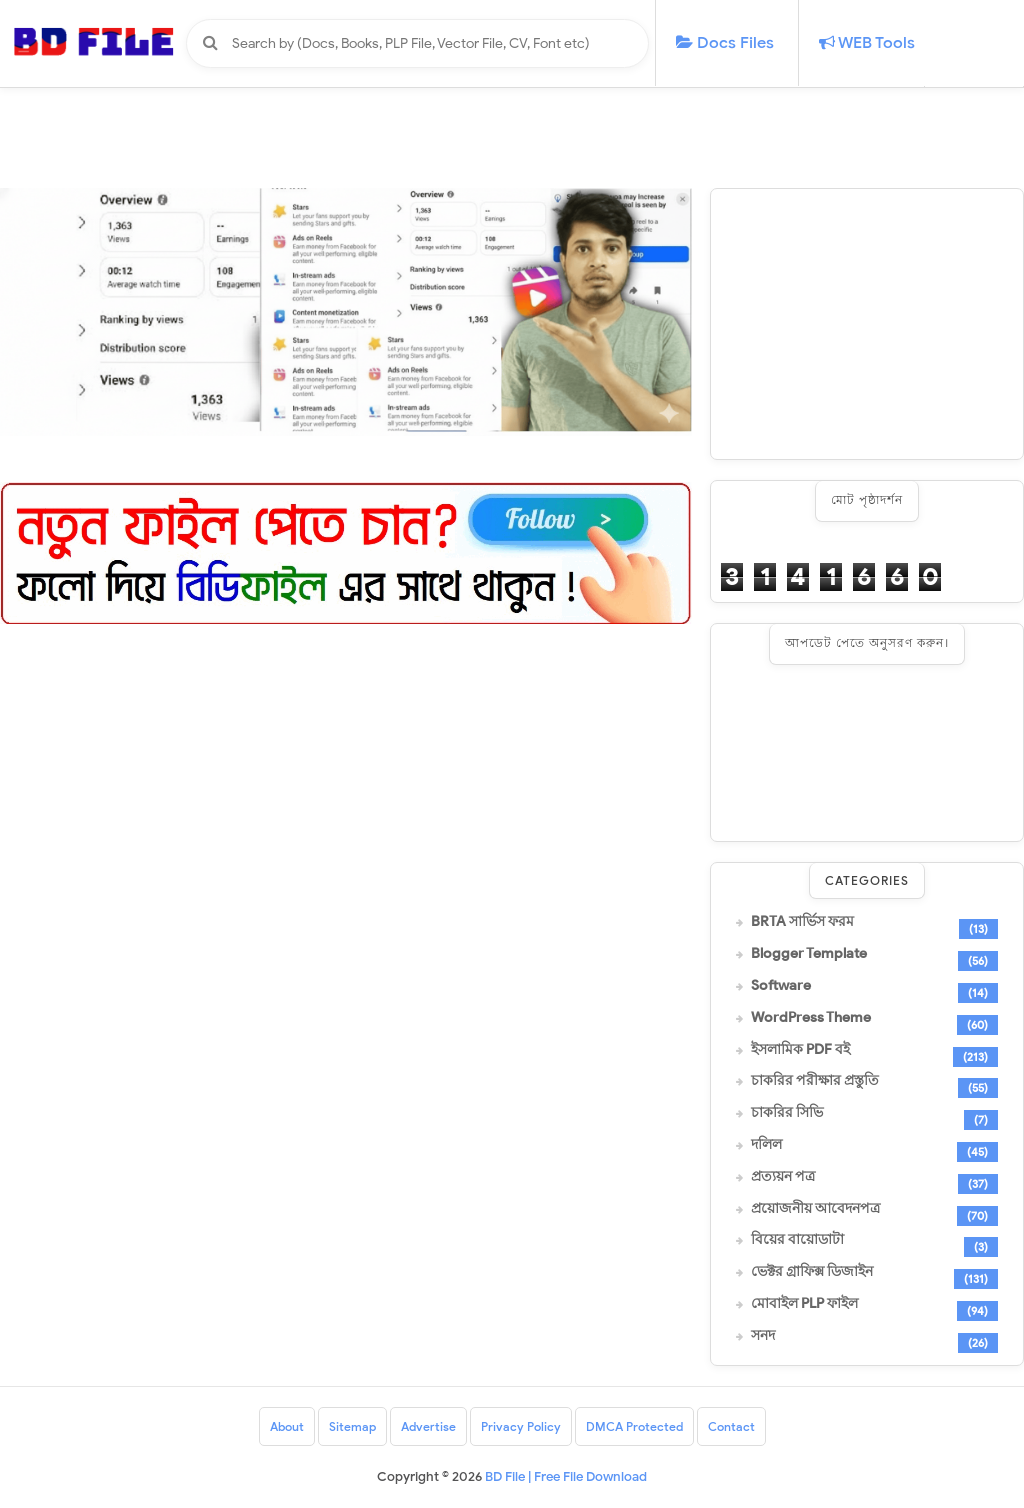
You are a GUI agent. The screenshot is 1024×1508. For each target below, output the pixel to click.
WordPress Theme (811, 1018)
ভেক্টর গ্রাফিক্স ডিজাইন (812, 1272)
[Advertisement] (867, 324)
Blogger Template (809, 954)
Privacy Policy (521, 1426)
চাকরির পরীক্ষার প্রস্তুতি (815, 1081)
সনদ (763, 1336)
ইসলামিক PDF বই (800, 1050)
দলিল (766, 1145)
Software (781, 986)
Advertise (428, 1426)
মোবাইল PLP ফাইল (804, 1304)
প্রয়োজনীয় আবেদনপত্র (815, 1209)
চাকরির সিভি (787, 1113)
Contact (731, 1426)
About (287, 1426)
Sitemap (352, 1426)
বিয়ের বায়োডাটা (797, 1240)
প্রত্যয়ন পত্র (783, 1177)
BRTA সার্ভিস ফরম (802, 922)
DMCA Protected (634, 1426)
